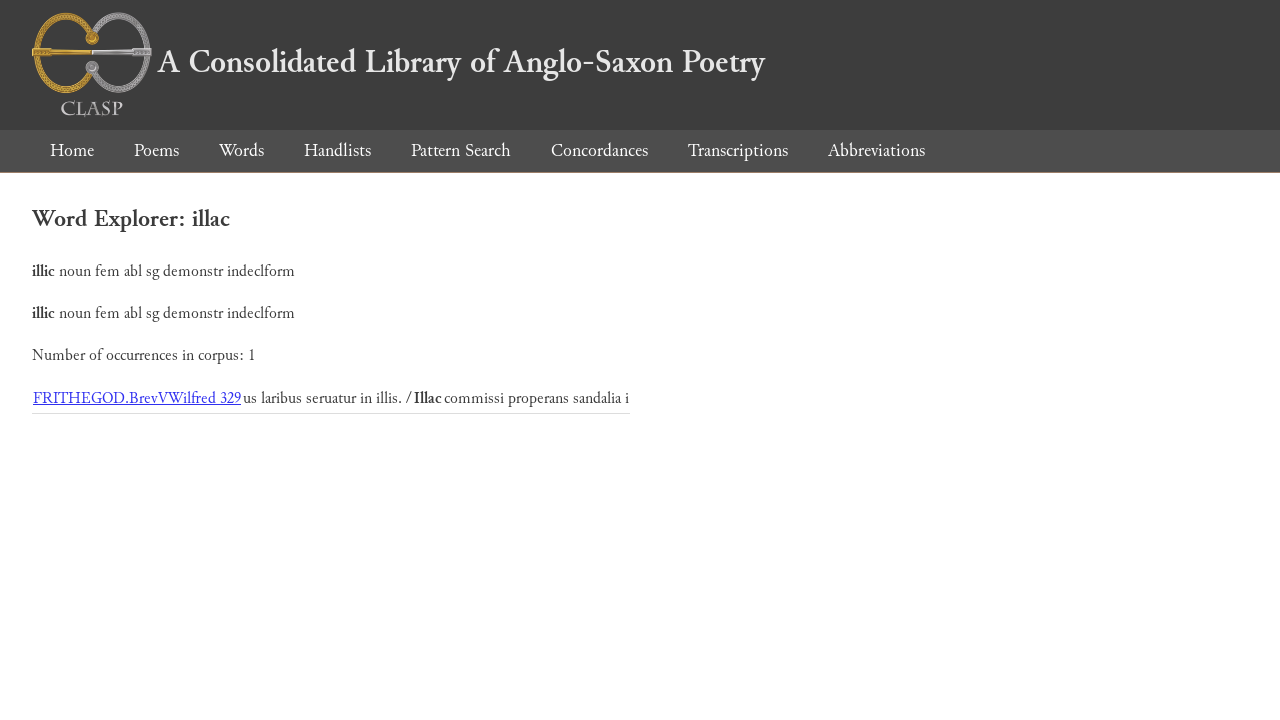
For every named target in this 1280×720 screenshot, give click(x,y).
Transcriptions (738, 150)
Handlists (337, 150)
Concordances (599, 150)
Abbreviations (876, 150)
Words (241, 150)
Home (72, 150)
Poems (156, 150)
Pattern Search (461, 150)
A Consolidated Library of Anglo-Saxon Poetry (398, 62)
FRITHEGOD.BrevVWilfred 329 (137, 398)
